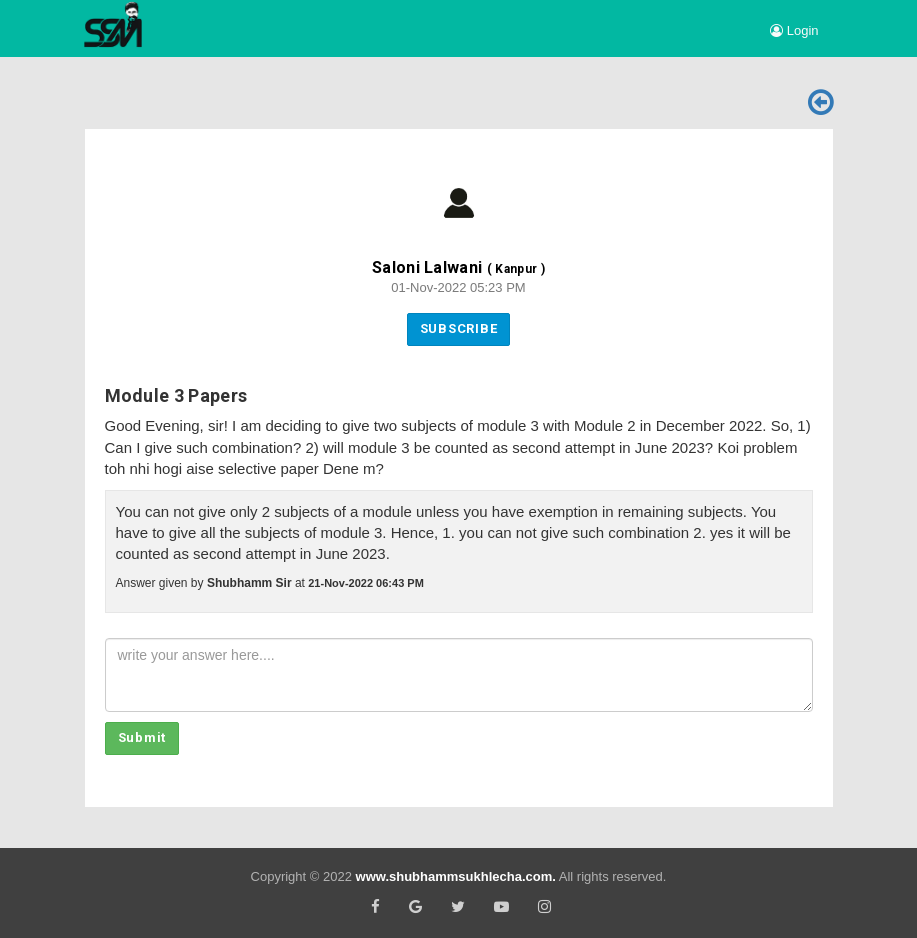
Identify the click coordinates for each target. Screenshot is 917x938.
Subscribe (459, 328)
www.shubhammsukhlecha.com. (456, 876)
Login (794, 30)
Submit (142, 737)
